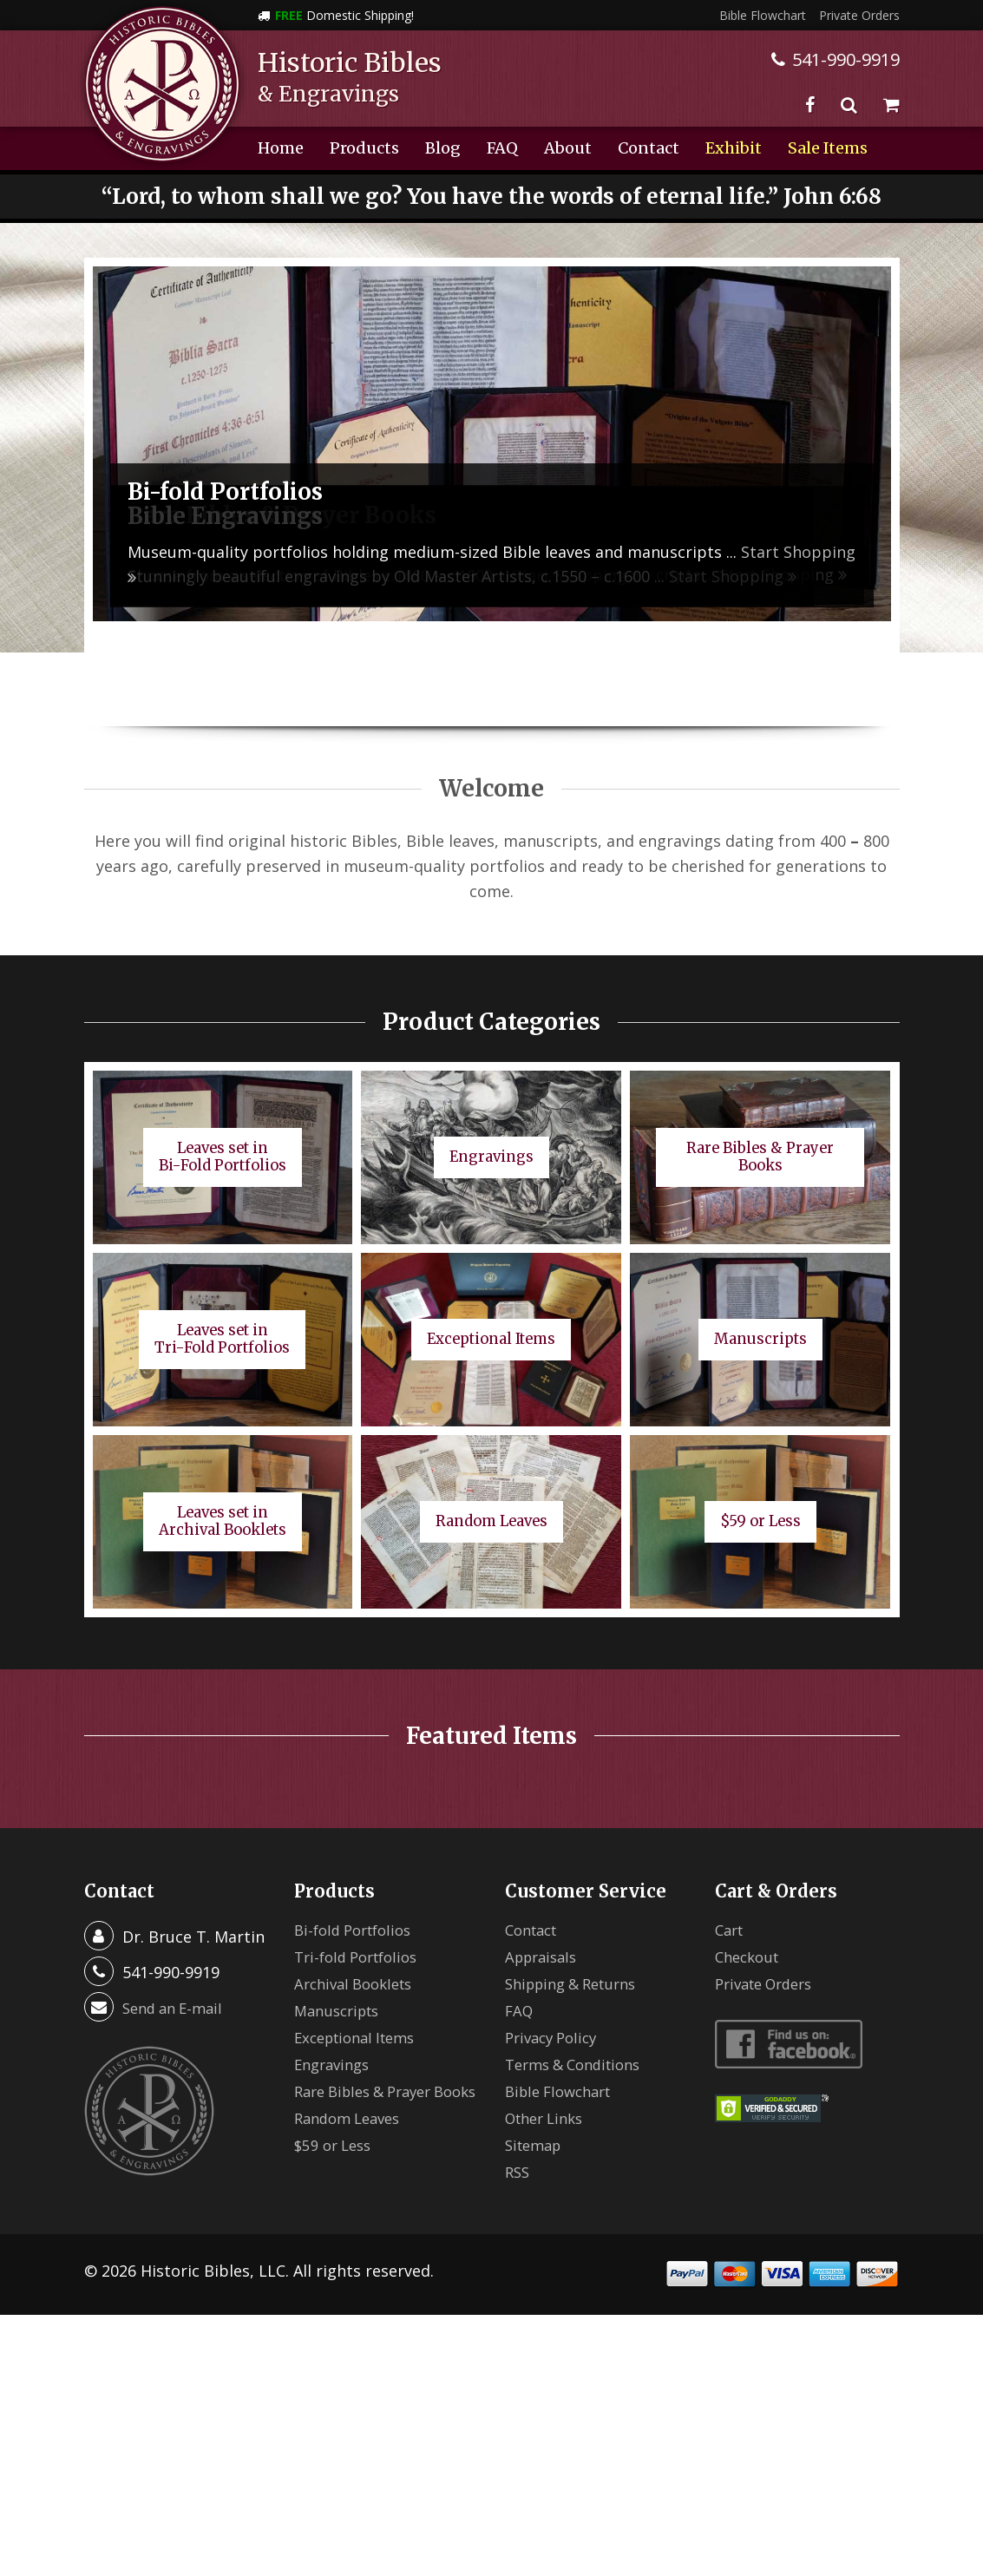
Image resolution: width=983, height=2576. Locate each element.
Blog (443, 148)
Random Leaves (352, 2138)
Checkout (750, 1956)
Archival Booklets (358, 1983)
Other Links (549, 2117)
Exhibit (733, 148)
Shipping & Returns (578, 1983)
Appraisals (544, 1956)
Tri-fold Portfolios (361, 1956)
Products (364, 148)
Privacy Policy (555, 2037)
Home (281, 148)
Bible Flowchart (762, 15)
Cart (731, 1929)
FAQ (502, 148)
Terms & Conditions (579, 2064)
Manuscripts (341, 2010)
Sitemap (536, 2144)
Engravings (335, 2064)
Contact (648, 148)
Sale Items (828, 148)
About (568, 148)
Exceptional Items (361, 2037)
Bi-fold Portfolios (358, 1929)
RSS (518, 2171)
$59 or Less (336, 2165)
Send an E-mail (177, 2007)
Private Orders (859, 15)
